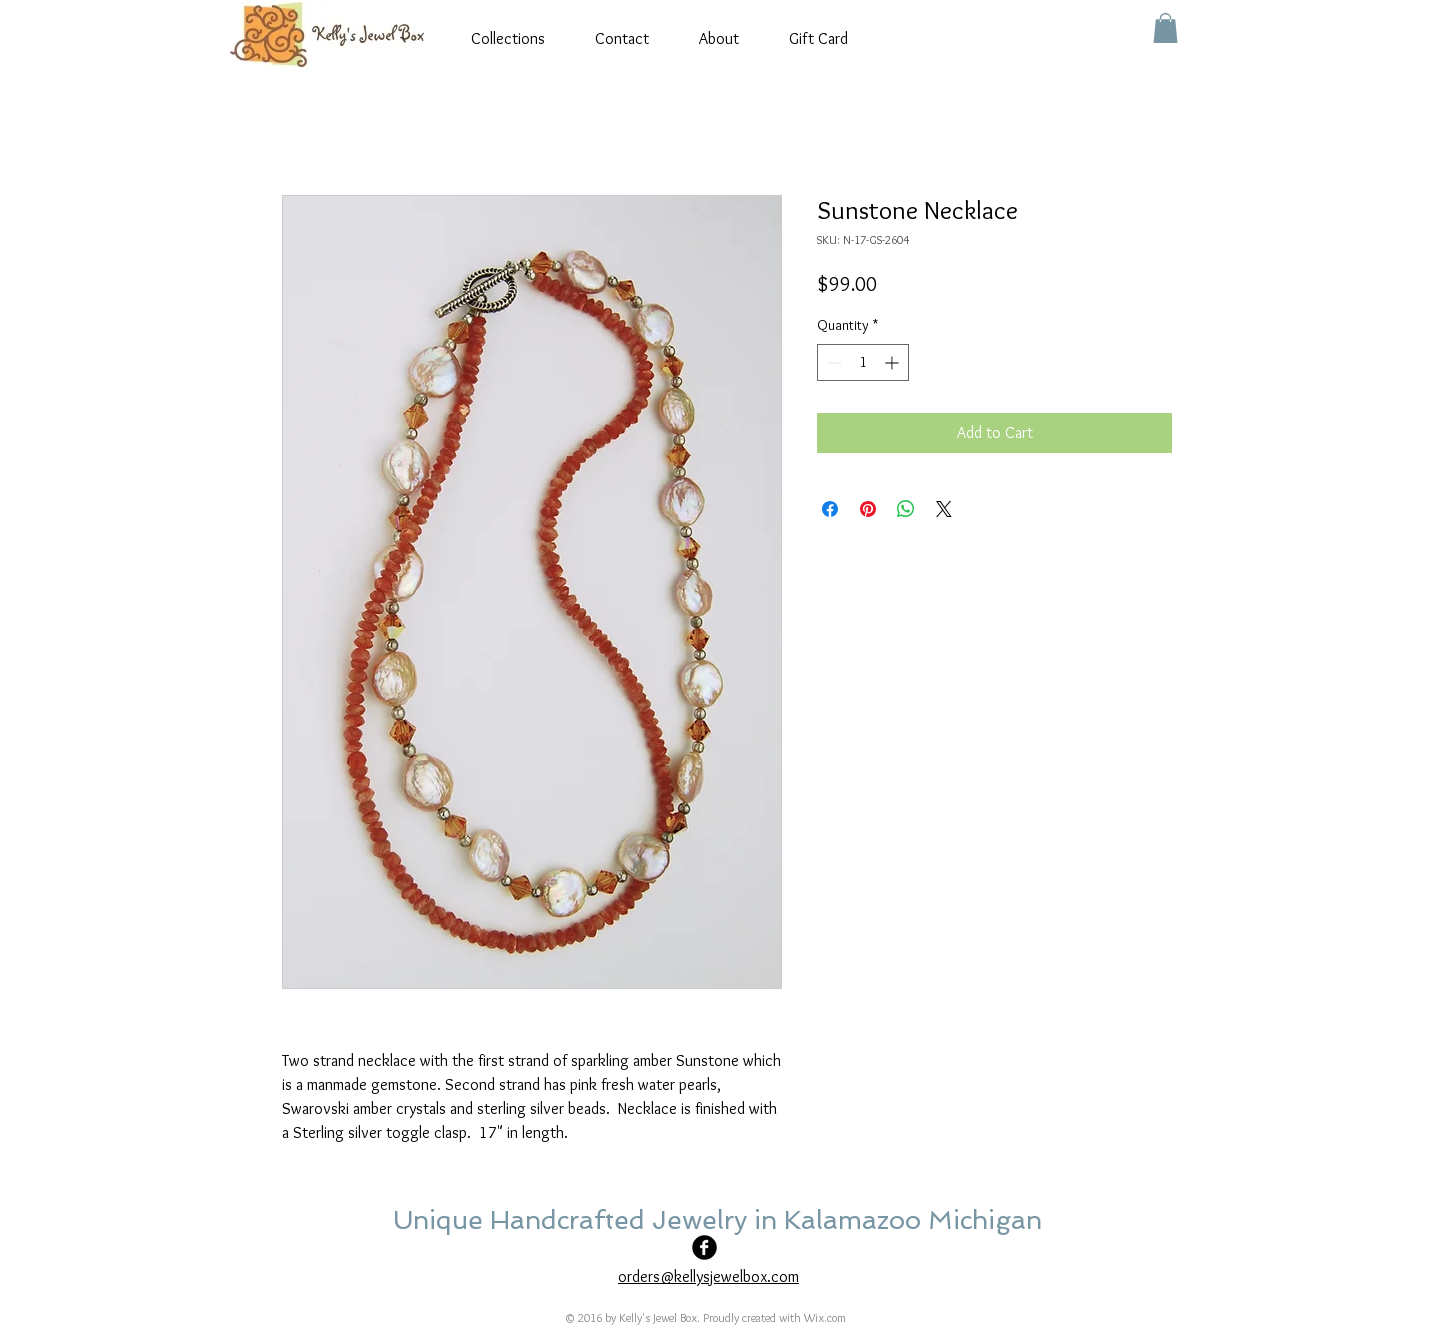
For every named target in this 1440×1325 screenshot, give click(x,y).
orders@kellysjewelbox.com (708, 1276)
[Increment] (893, 362)
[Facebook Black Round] (704, 1247)
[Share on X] (944, 509)
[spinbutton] (863, 362)
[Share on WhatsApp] (906, 509)
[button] (1165, 28)
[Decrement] (832, 362)
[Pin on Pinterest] (868, 509)
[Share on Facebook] (830, 509)
